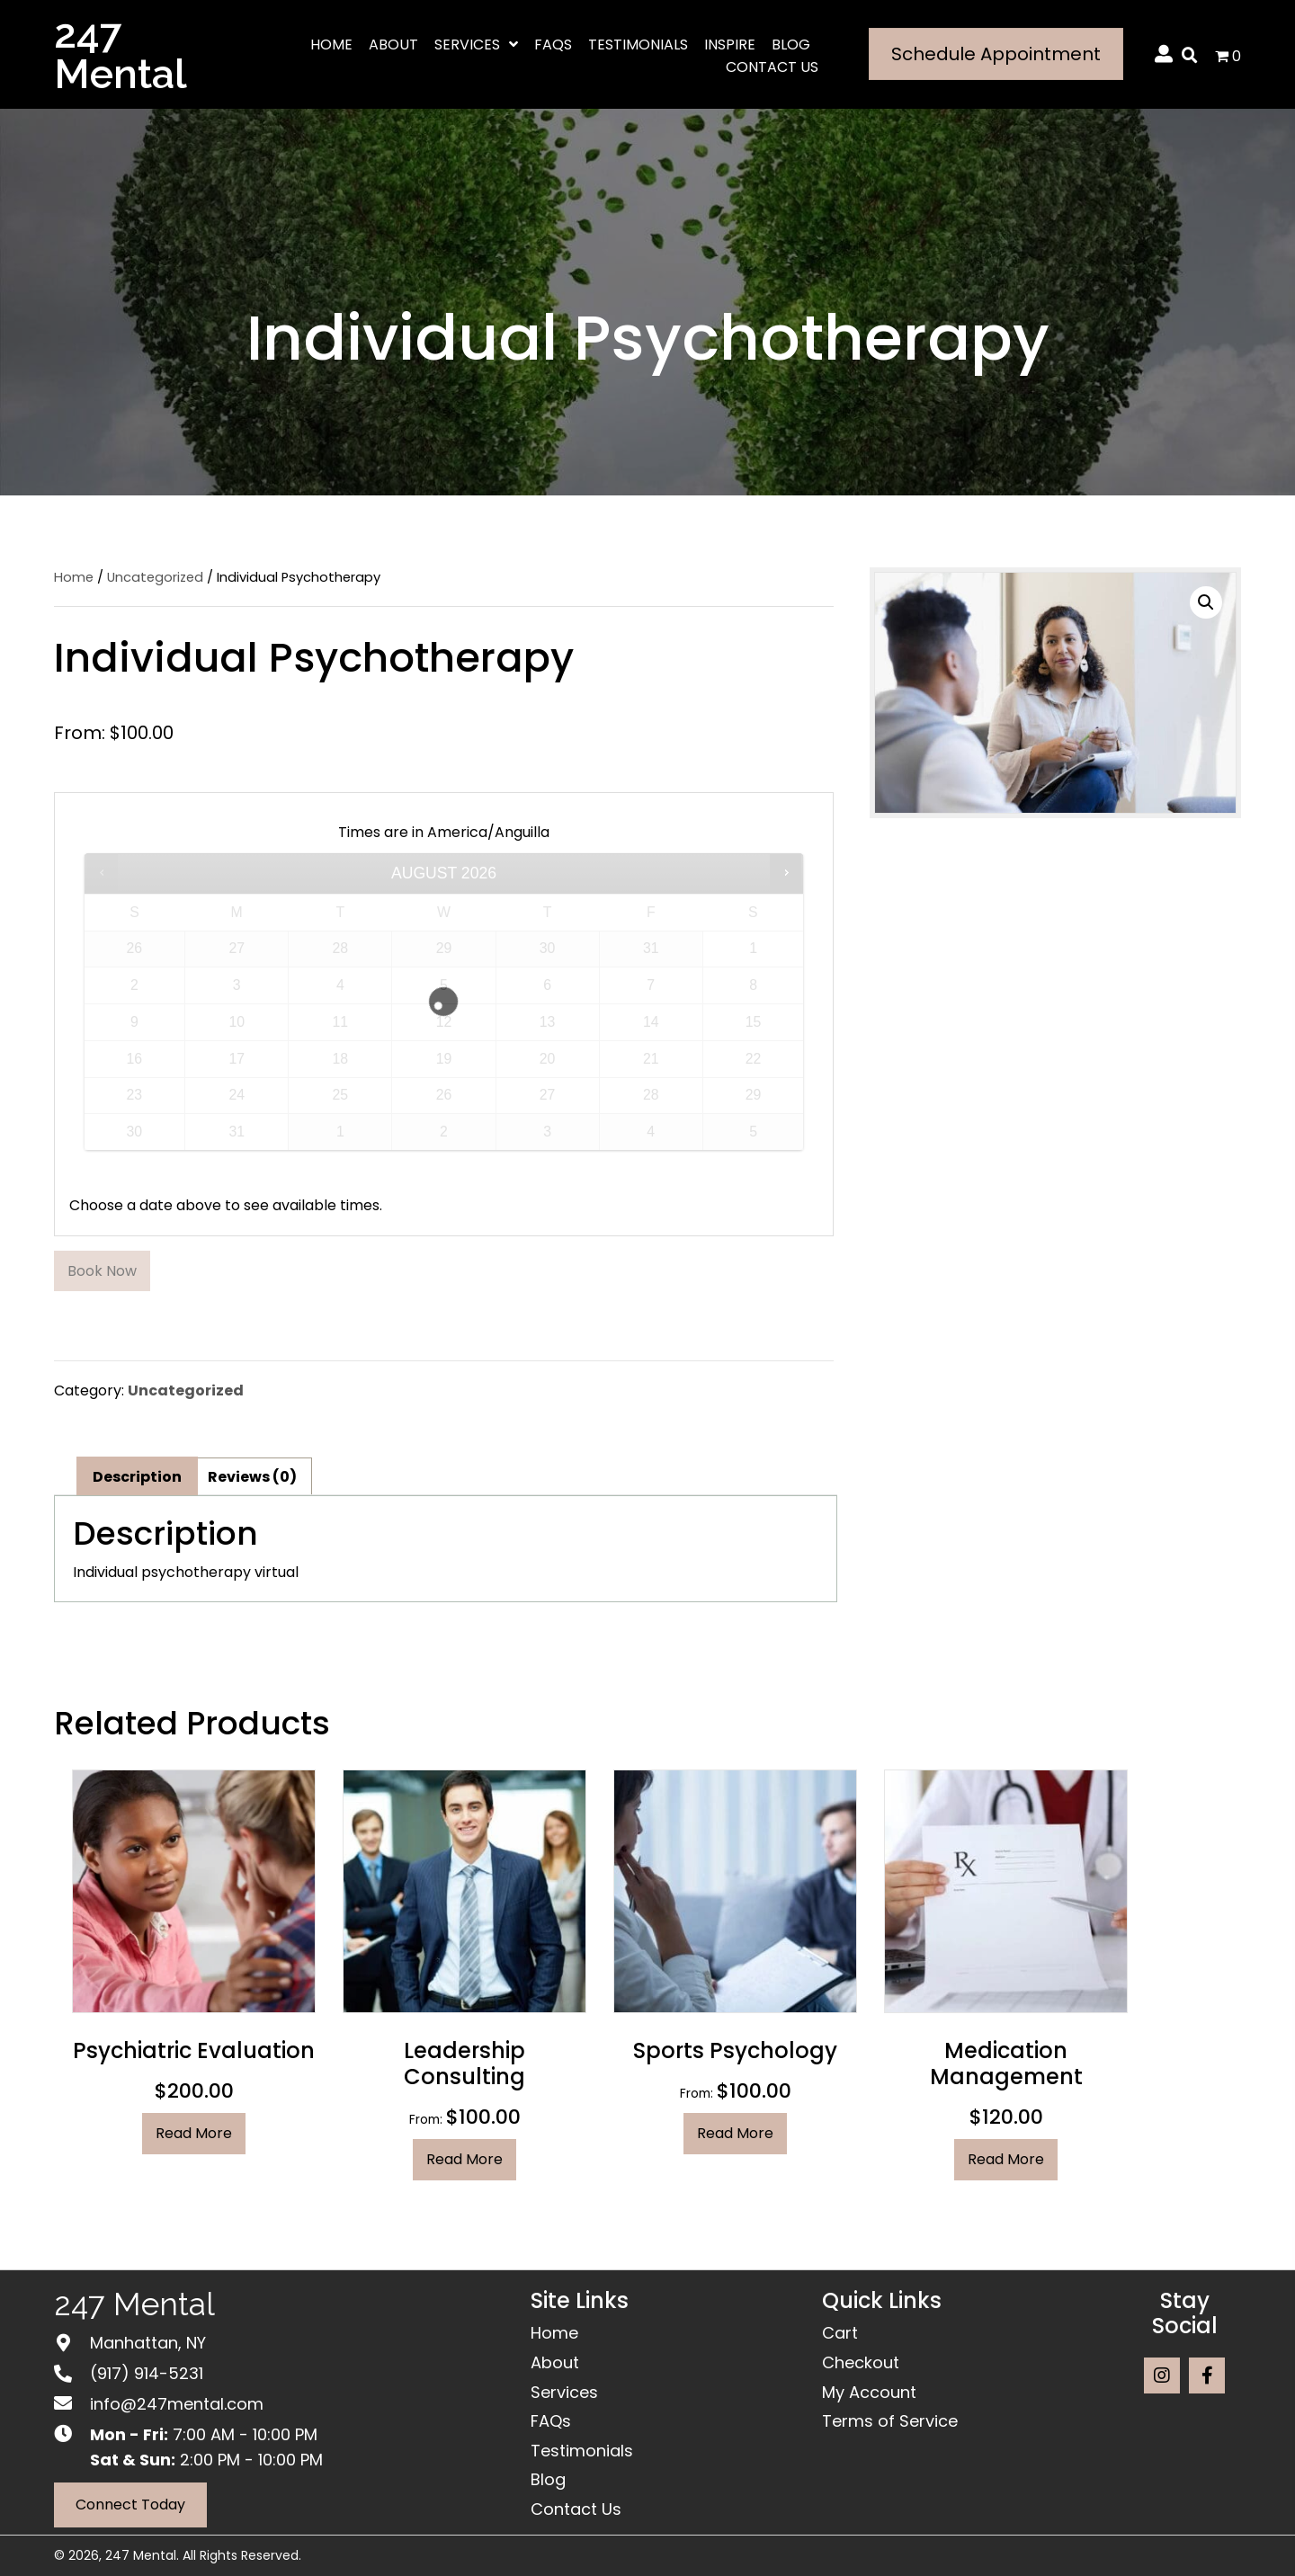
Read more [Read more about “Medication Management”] (1006, 2159)
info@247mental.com (176, 2404)
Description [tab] (137, 1476)
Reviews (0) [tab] (252, 1476)
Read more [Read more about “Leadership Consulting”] (464, 2159)
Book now (102, 1271)
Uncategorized (155, 577)
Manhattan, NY (148, 2342)
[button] (1206, 602)
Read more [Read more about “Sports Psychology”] (735, 2133)
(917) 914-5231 (146, 2373)
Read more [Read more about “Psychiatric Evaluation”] (194, 2133)
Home (74, 577)
